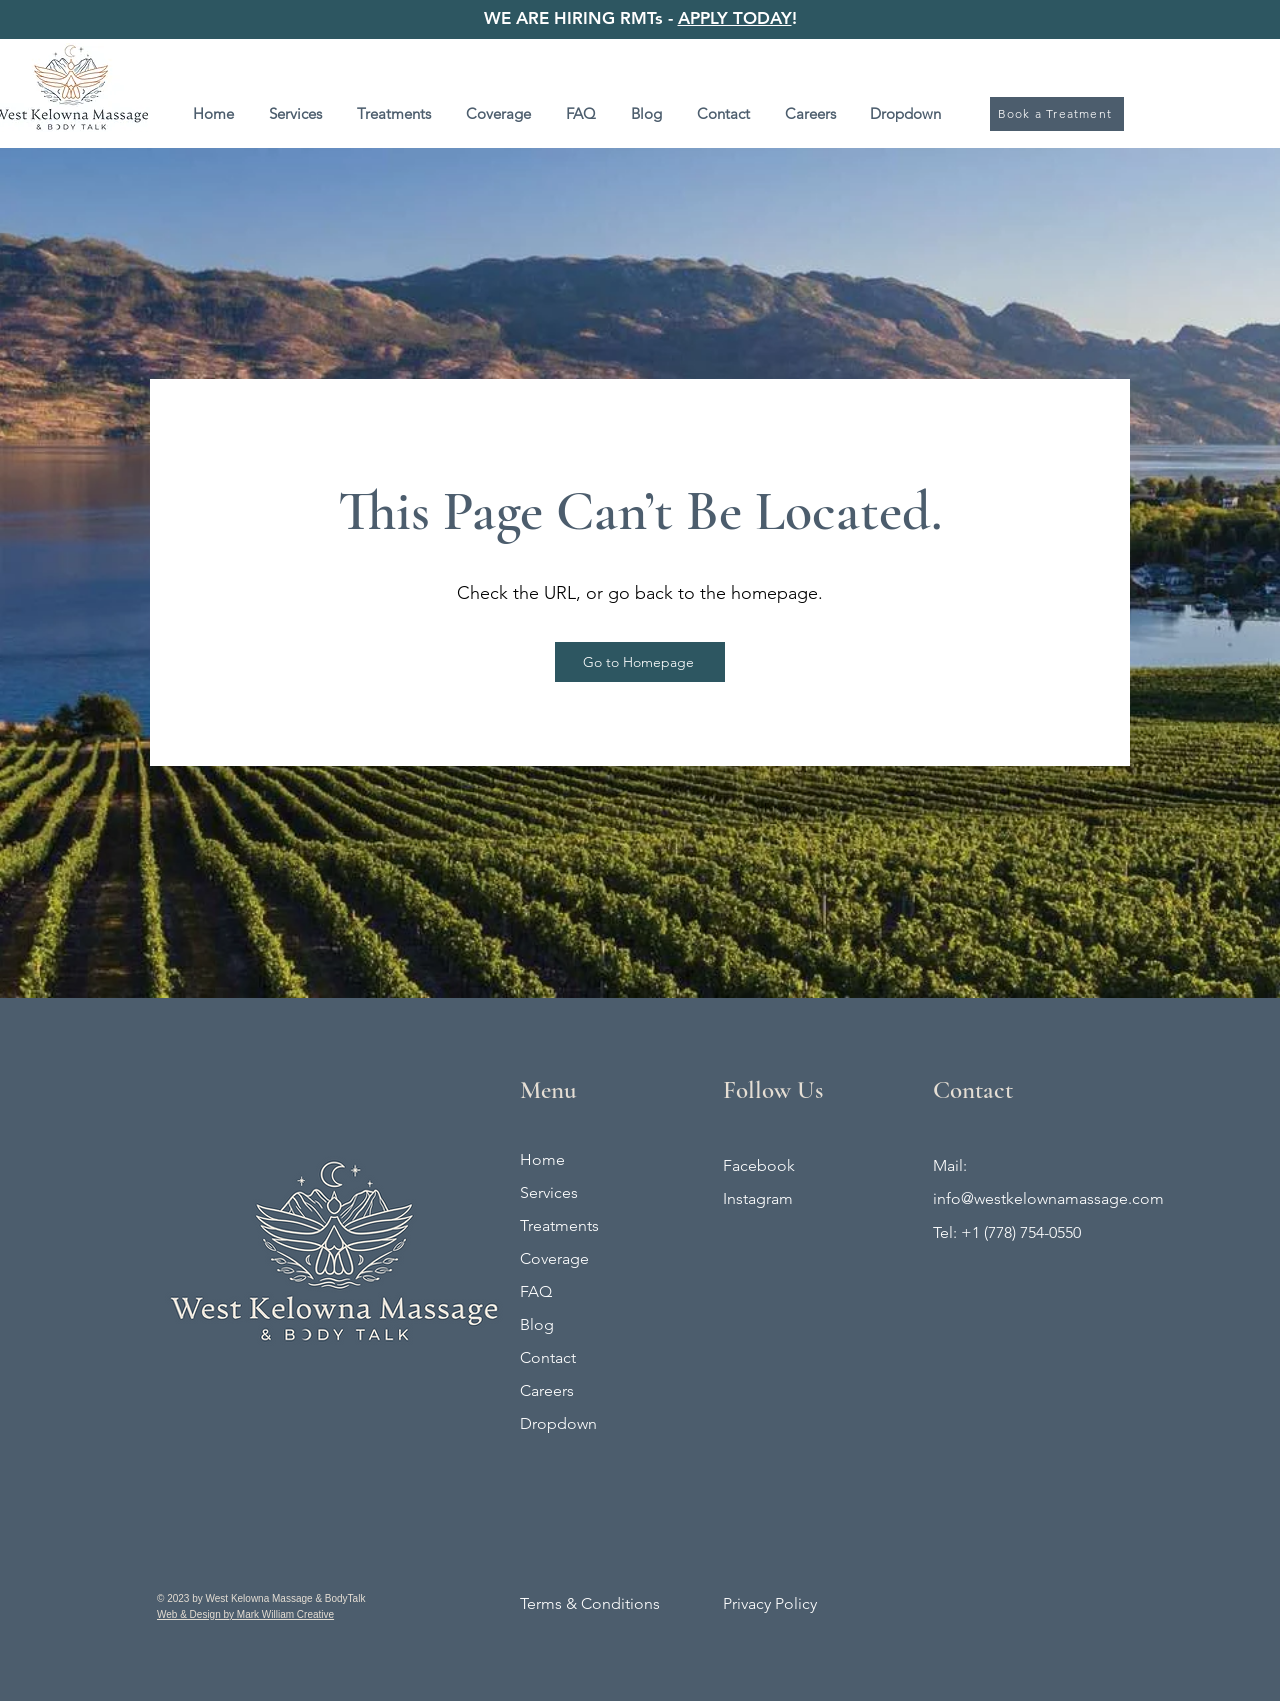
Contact (548, 1357)
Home (542, 1159)
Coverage (554, 1258)
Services (549, 1192)
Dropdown (558, 1423)
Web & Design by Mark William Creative (245, 1614)
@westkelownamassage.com (1062, 1198)
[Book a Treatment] (1057, 114)
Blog (537, 1324)
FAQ (536, 1291)
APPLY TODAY (735, 18)
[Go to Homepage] (640, 662)
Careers (547, 1390)
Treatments (559, 1225)
